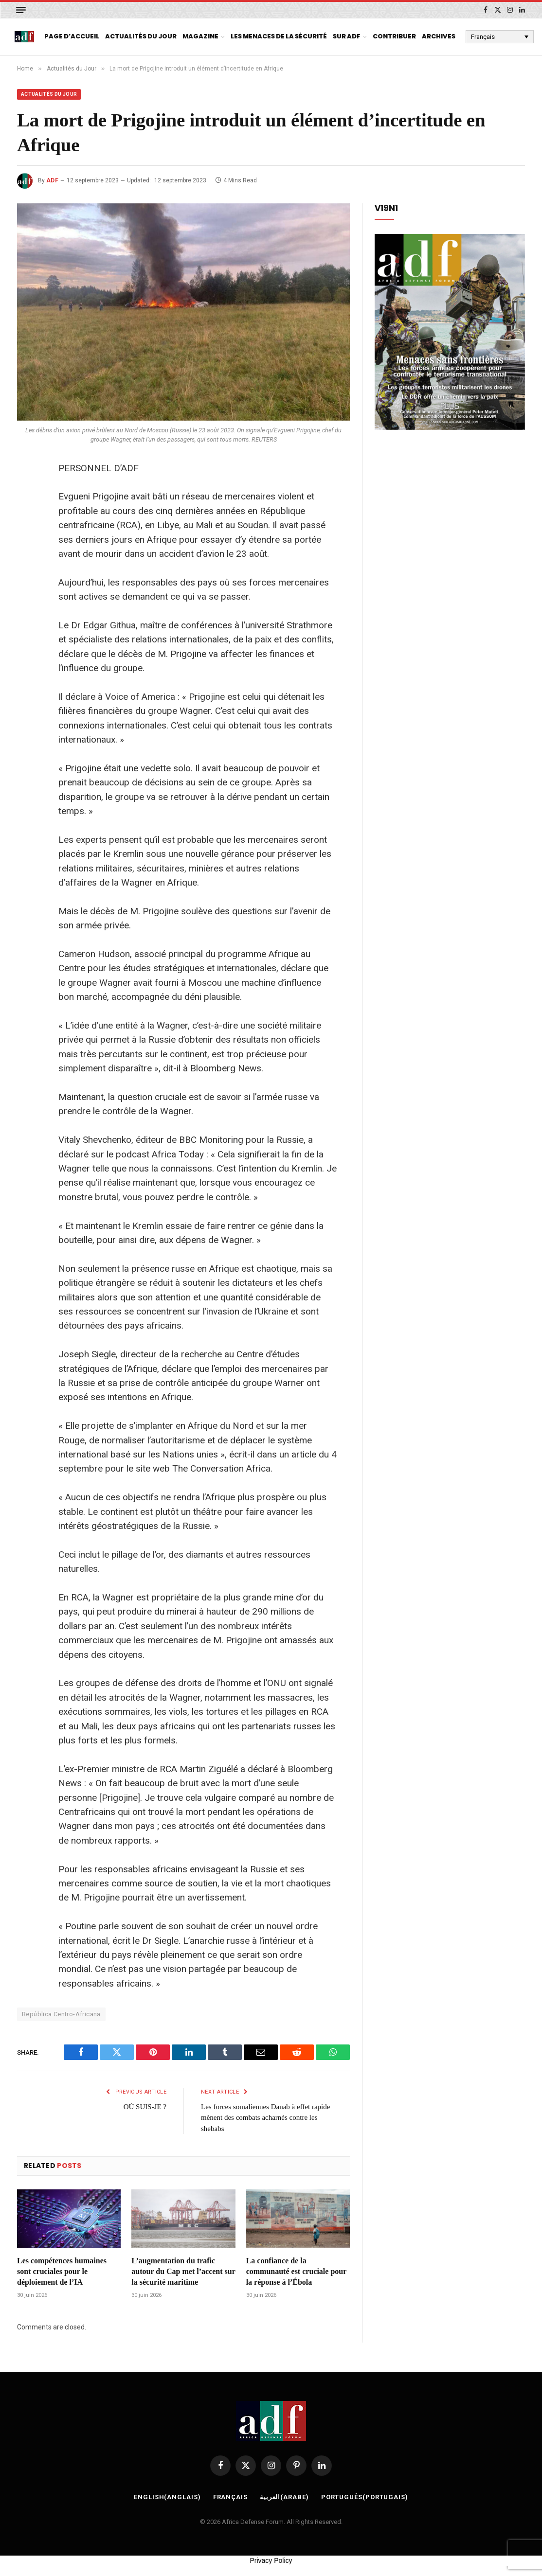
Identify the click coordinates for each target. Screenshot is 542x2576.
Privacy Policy (271, 2560)
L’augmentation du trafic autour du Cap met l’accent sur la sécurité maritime (183, 2271)
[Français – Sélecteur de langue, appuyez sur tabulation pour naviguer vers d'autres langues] (500, 36)
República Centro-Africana (61, 2014)
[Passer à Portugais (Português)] (364, 2497)
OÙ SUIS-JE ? (145, 2107)
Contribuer (394, 36)
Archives (438, 36)
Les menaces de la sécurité (279, 36)
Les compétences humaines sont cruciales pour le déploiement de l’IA (62, 2271)
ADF (52, 180)
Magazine (200, 36)
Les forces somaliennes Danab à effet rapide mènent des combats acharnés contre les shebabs (265, 2117)
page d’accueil (71, 36)
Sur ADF (347, 36)
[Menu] (21, 10)
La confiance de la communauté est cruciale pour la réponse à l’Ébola (296, 2271)
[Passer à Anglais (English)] (167, 2497)
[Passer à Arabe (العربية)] (284, 2497)
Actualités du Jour (141, 36)
